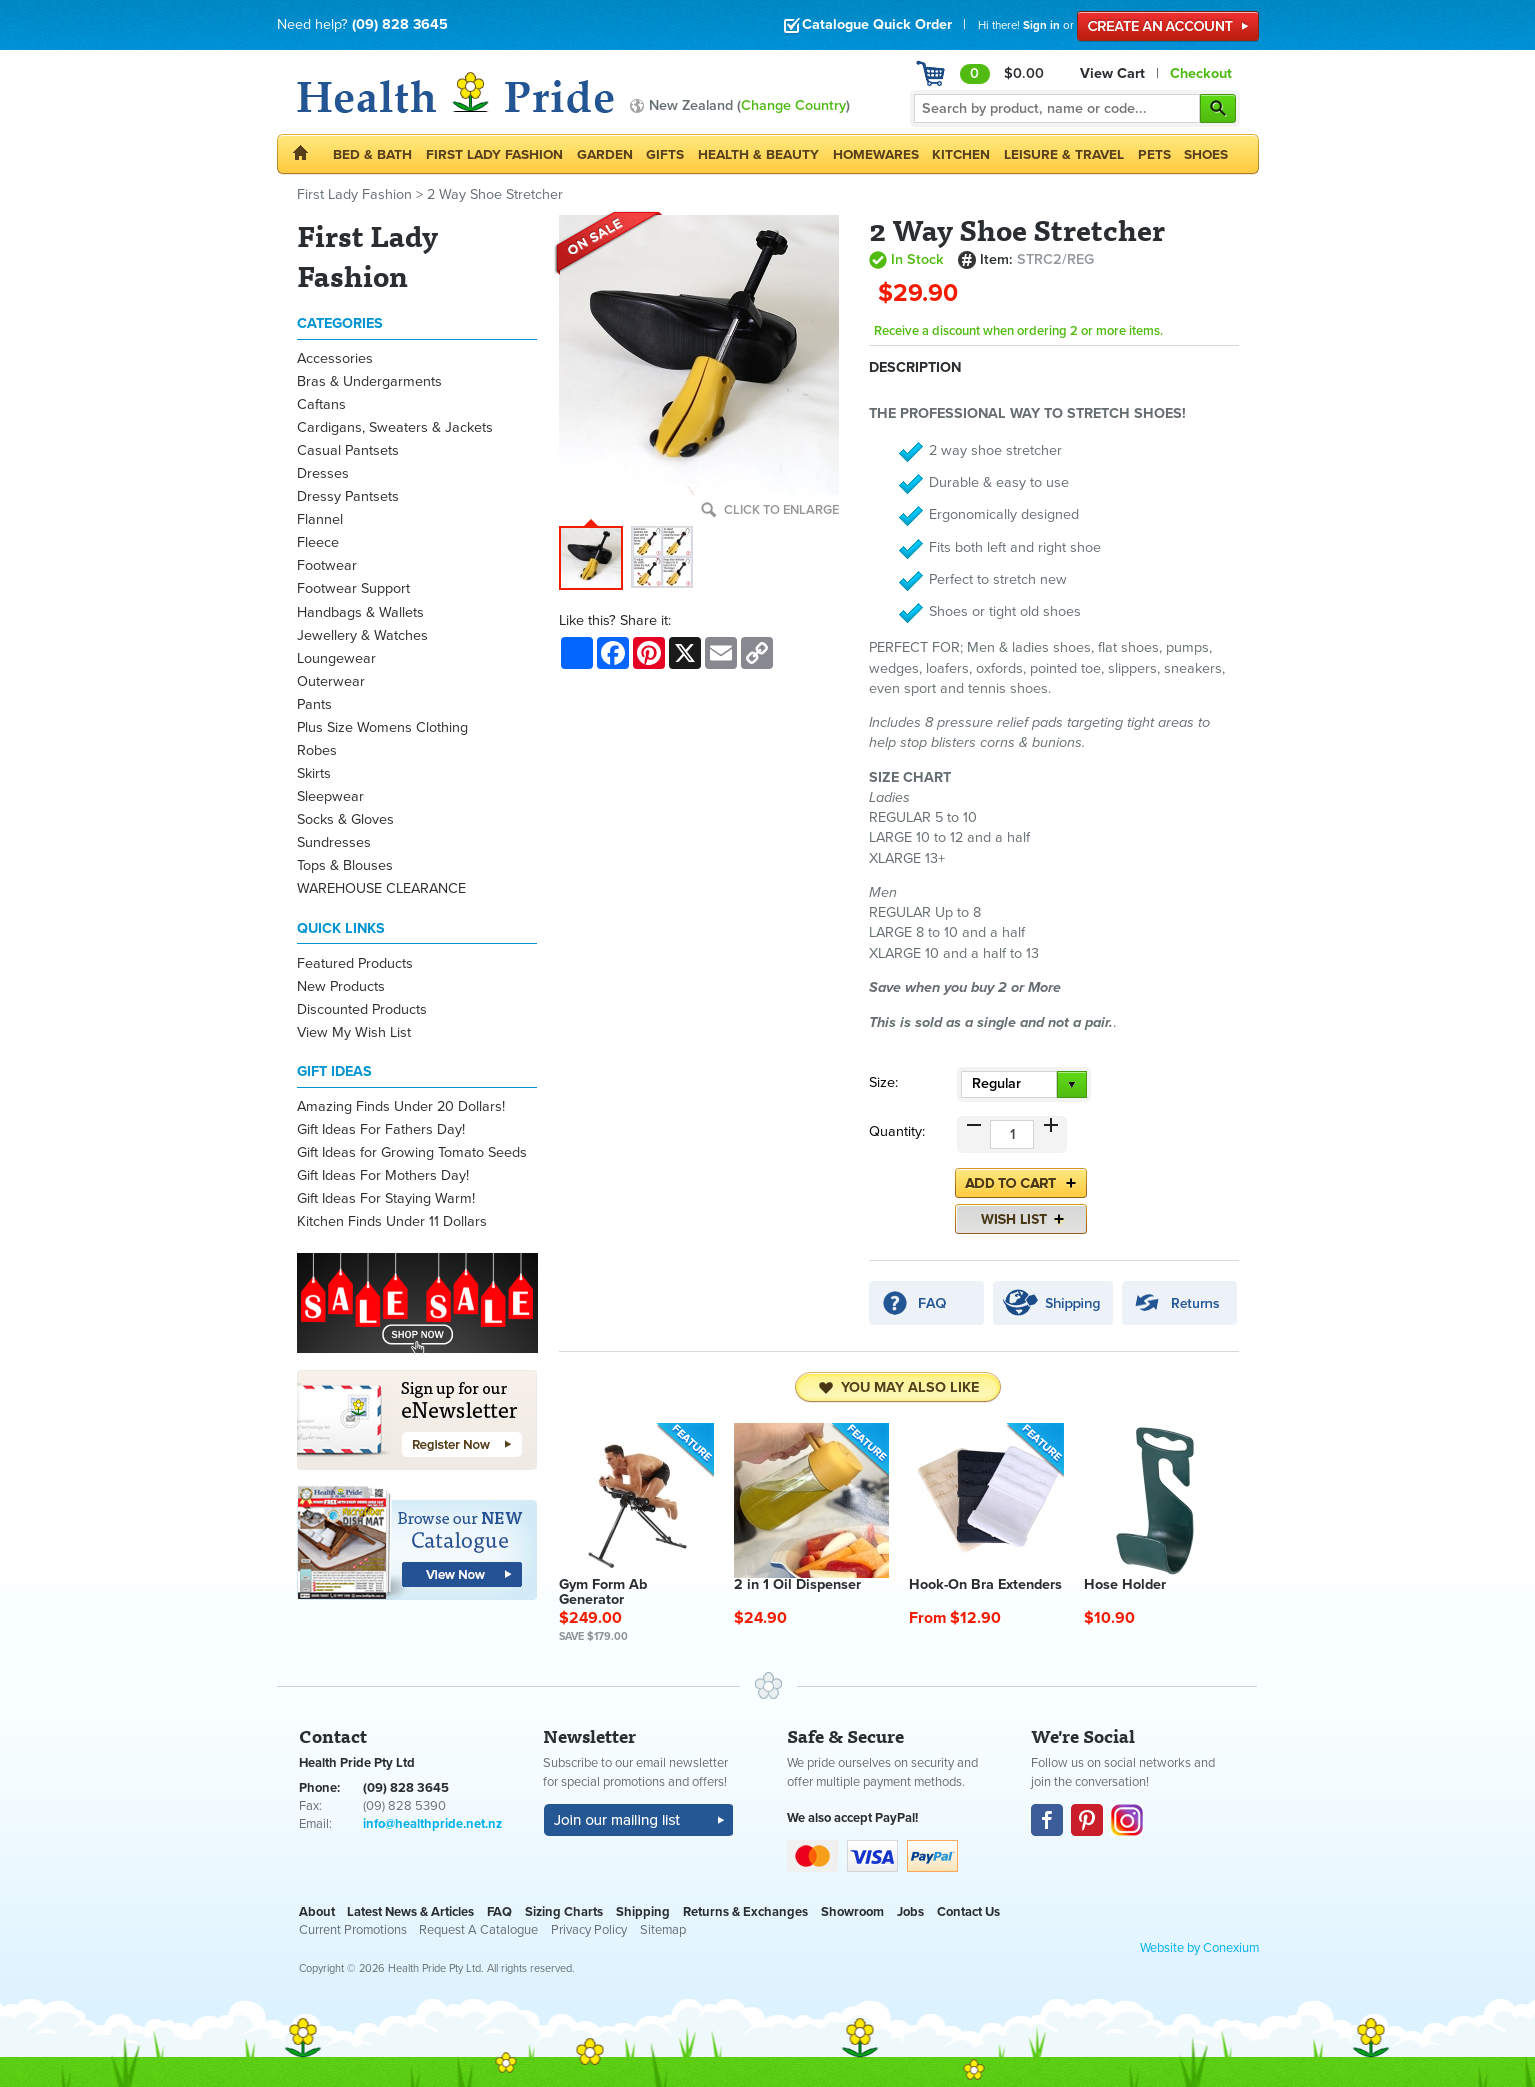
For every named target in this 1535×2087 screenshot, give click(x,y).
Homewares (876, 154)
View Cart (1112, 73)
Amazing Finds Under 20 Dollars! (401, 1106)
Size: (883, 1082)
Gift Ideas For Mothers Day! (383, 1175)
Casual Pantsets (348, 450)
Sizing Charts (564, 1912)
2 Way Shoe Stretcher (495, 194)
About (317, 1912)
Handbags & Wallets (360, 612)
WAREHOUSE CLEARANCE (381, 888)
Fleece (318, 542)
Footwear (327, 565)
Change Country (793, 105)
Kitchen (961, 154)
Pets (1154, 154)
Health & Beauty (758, 154)
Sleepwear (330, 796)
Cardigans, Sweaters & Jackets (395, 427)
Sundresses (334, 842)
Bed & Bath (372, 154)
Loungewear (336, 658)
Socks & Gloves (345, 819)
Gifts (665, 154)
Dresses (323, 473)
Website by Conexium (1199, 1948)
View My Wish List (354, 1032)
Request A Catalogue (478, 1930)
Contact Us (968, 1912)
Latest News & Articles (410, 1912)
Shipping (643, 1912)
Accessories (335, 358)
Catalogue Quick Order (867, 24)
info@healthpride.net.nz (432, 1824)
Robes (317, 750)
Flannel (320, 519)
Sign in (1041, 25)
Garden (605, 154)
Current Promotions (353, 1930)
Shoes (1206, 154)
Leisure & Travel (1064, 154)
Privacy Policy (589, 1930)
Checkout (1201, 73)
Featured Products (355, 963)
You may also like (898, 1388)
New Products (341, 986)
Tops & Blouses (345, 865)
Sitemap (663, 1930)
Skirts (314, 773)
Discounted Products (362, 1009)
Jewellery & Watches (362, 635)
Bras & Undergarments (369, 381)
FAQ (499, 1912)
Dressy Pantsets (348, 496)
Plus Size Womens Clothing (382, 727)
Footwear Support (353, 588)
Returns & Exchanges (745, 1912)
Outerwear (331, 681)
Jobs (910, 1912)
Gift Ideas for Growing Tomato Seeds (412, 1152)
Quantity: (897, 1131)
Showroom (852, 1912)
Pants (314, 704)
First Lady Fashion (494, 154)
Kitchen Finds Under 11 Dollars (392, 1221)
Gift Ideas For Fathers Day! (381, 1129)
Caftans (321, 404)
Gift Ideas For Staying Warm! (386, 1198)
